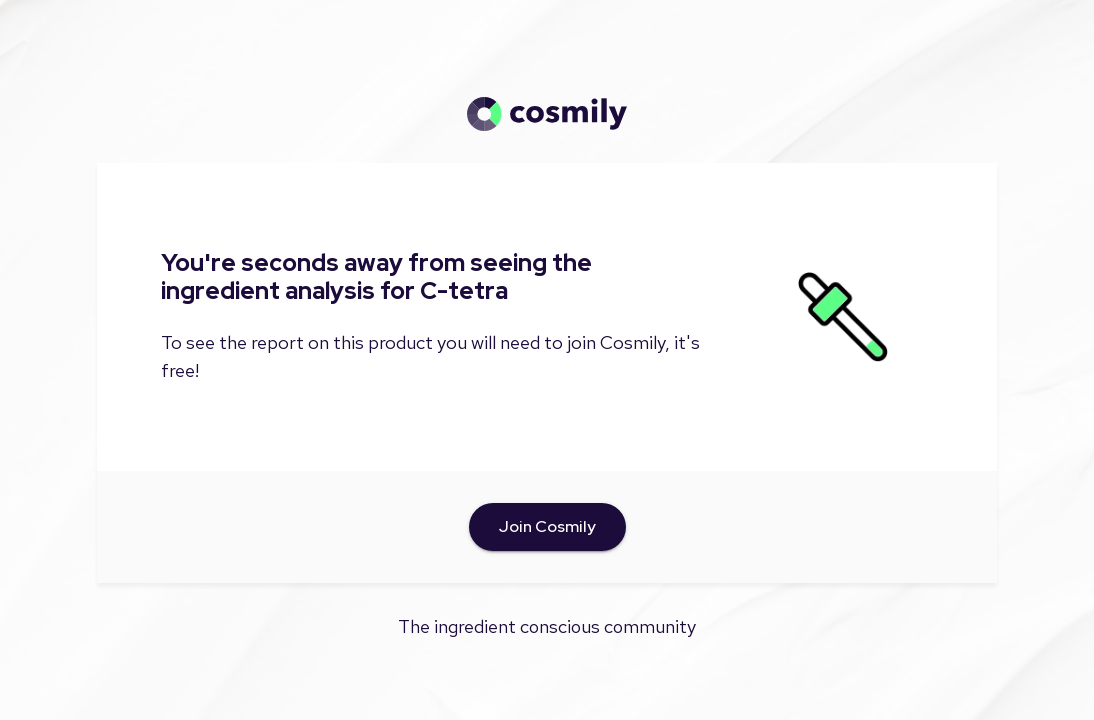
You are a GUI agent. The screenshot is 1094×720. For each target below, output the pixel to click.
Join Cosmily (547, 527)
